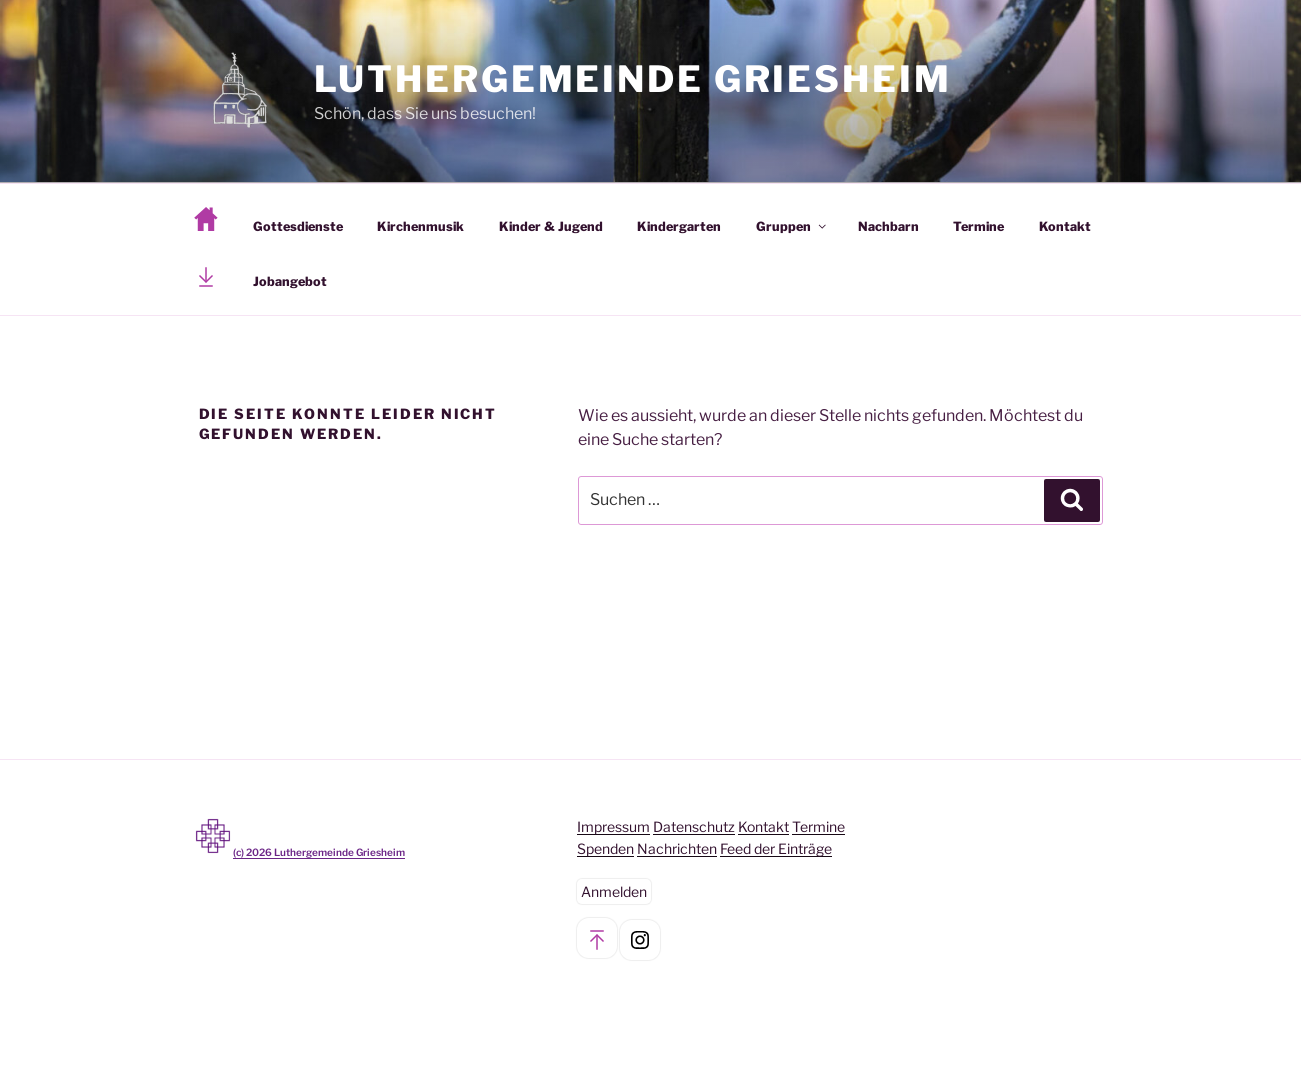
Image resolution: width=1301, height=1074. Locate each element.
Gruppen (792, 226)
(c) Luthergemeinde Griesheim (319, 852)
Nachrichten (677, 848)
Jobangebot (290, 281)
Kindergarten (679, 226)
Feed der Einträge (776, 848)
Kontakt (1065, 226)
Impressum (613, 826)
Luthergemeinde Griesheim (633, 79)
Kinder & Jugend (551, 226)
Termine (978, 226)
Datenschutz (694, 826)
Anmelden (614, 891)
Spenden (605, 848)
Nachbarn (888, 226)
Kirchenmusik (420, 226)
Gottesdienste (298, 226)
